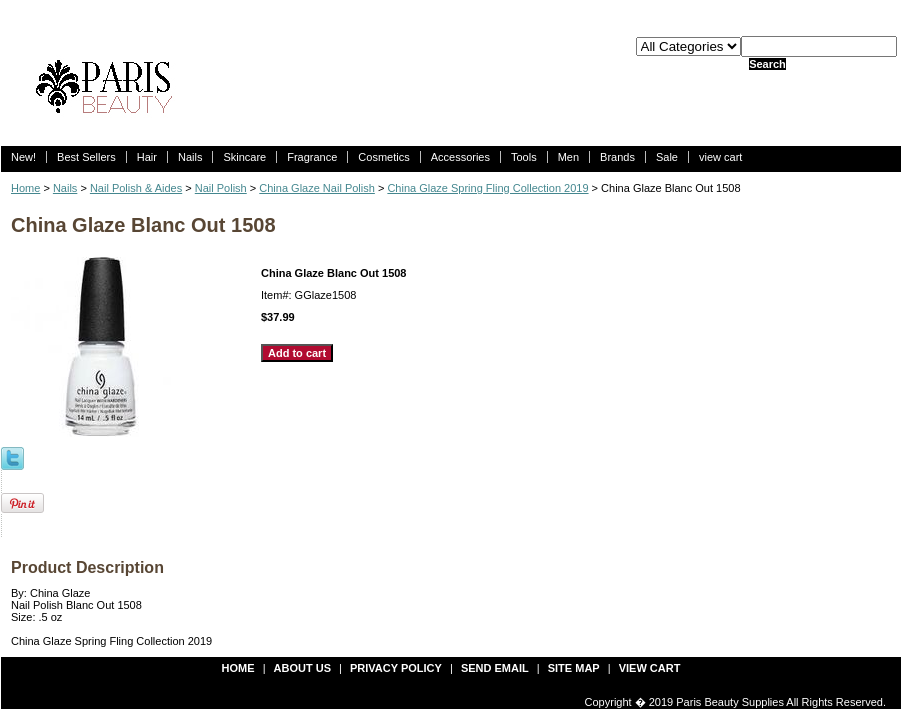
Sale (667, 157)
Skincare (244, 157)
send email (495, 668)
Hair (147, 157)
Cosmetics (383, 157)
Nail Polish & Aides (136, 188)
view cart (720, 157)
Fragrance (312, 157)
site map (574, 668)
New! (23, 157)
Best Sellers (86, 157)
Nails (190, 157)
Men (568, 157)
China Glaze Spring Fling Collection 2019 (487, 188)
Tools (524, 157)
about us (302, 668)
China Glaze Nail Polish (317, 188)
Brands (617, 157)
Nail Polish (221, 188)
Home (25, 188)
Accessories (460, 157)
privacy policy (396, 668)
